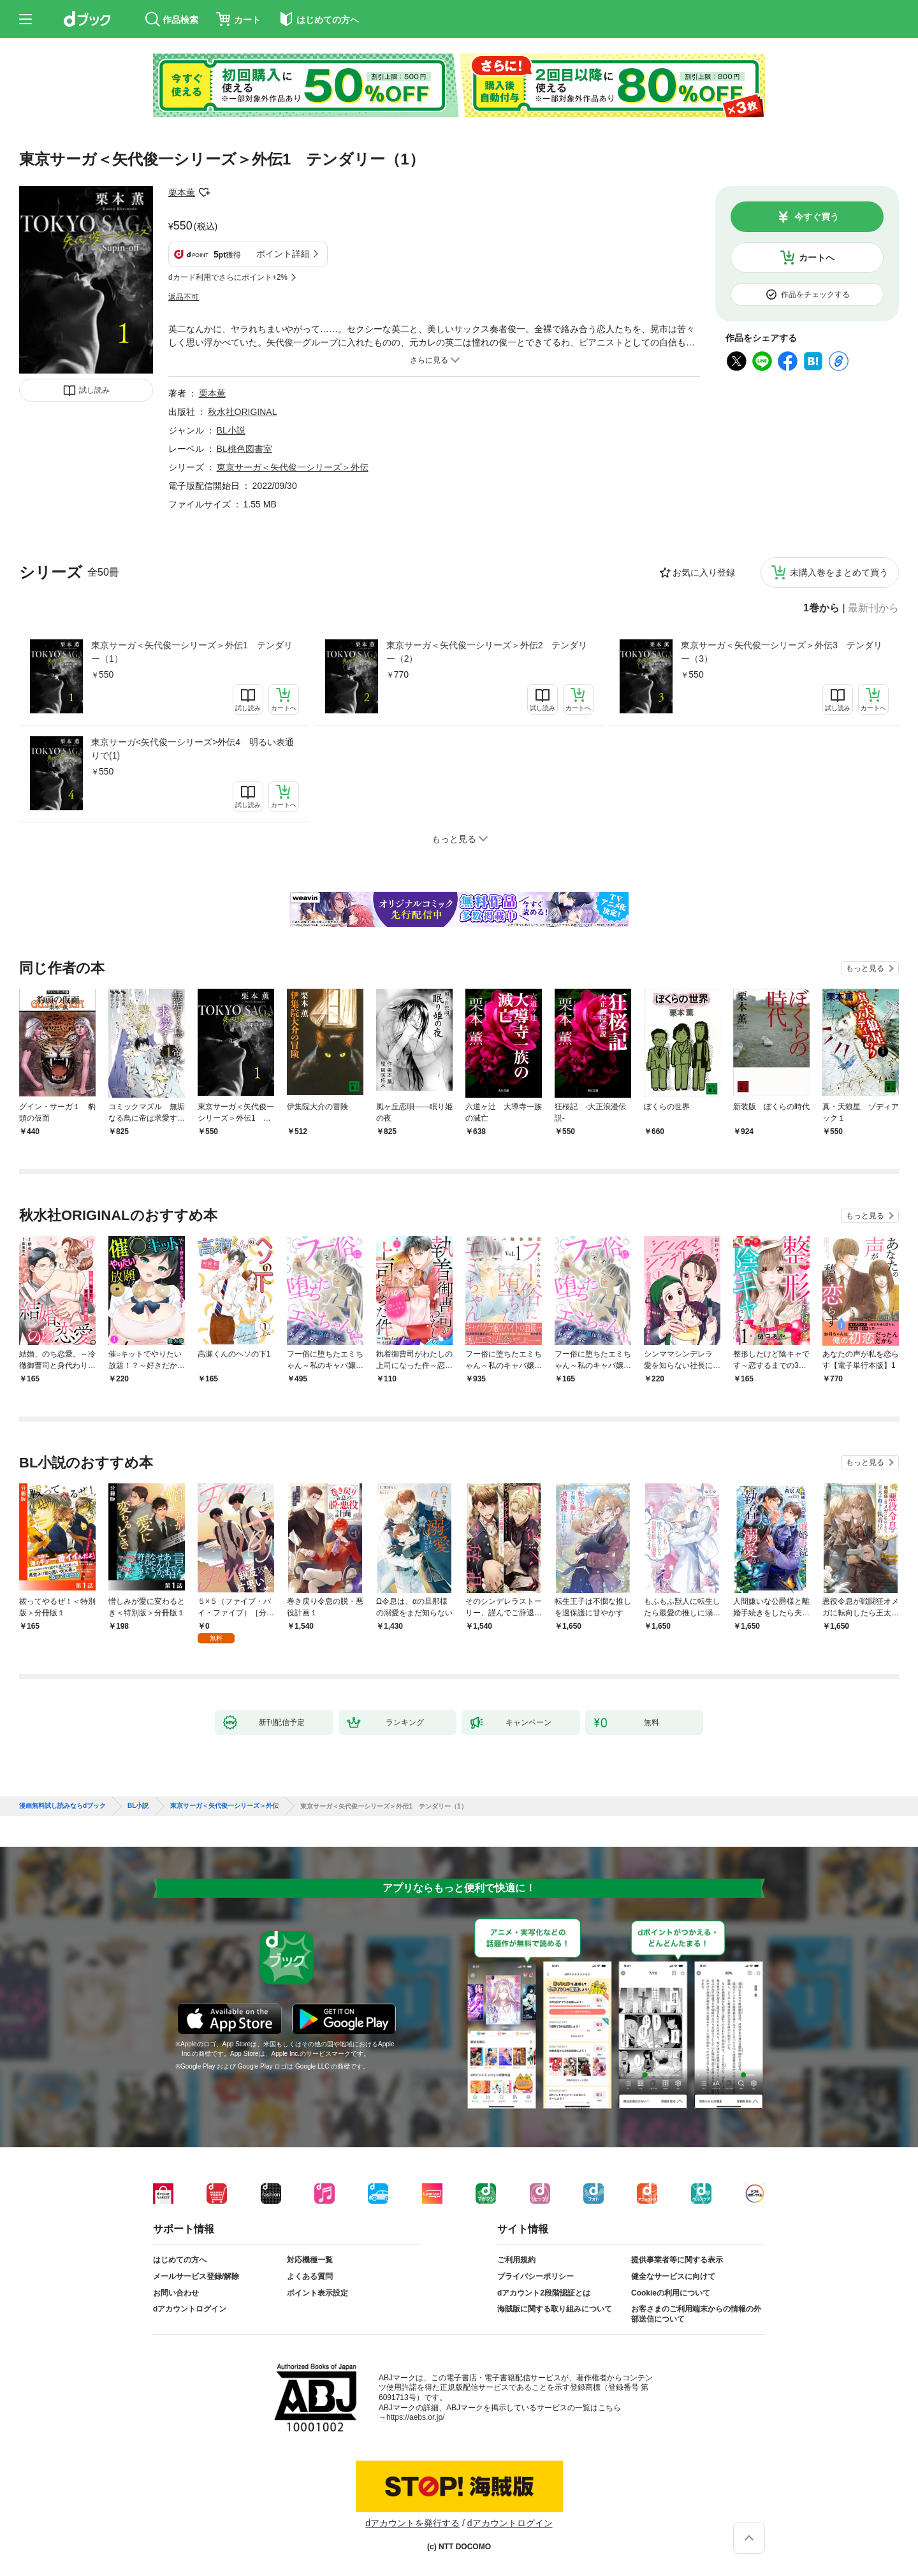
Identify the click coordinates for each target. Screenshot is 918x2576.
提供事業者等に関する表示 (677, 2259)
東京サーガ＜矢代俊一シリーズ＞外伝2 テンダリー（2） (487, 652)
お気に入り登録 (704, 572)
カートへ (816, 257)
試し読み (94, 390)
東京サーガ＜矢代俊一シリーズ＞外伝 (292, 467)
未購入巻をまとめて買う (839, 572)
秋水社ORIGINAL (242, 412)
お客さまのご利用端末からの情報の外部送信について (696, 2314)
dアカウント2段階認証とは (543, 2293)
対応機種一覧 (310, 2259)
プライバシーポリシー (535, 2276)
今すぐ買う (816, 217)
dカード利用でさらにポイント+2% (228, 277)
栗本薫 (181, 192)
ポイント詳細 (283, 254)
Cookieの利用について (670, 2293)
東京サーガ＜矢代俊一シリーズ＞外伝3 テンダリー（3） (781, 652)
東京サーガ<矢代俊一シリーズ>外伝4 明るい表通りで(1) (192, 748)
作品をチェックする (815, 294)
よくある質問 (310, 2276)
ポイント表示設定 (317, 2293)
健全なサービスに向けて (673, 2276)
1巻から (821, 608)
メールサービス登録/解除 (196, 2276)
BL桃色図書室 (244, 449)
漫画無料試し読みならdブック (62, 1806)
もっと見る (865, 968)
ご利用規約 (516, 2259)
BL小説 (231, 430)
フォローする (204, 192)
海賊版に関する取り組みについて (554, 2308)
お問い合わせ (176, 2293)
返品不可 (183, 297)
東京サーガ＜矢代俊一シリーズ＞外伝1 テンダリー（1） (192, 652)
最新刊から (873, 608)
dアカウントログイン (189, 2308)
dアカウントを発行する (412, 2523)
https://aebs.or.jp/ (415, 2417)
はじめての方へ (180, 2259)
